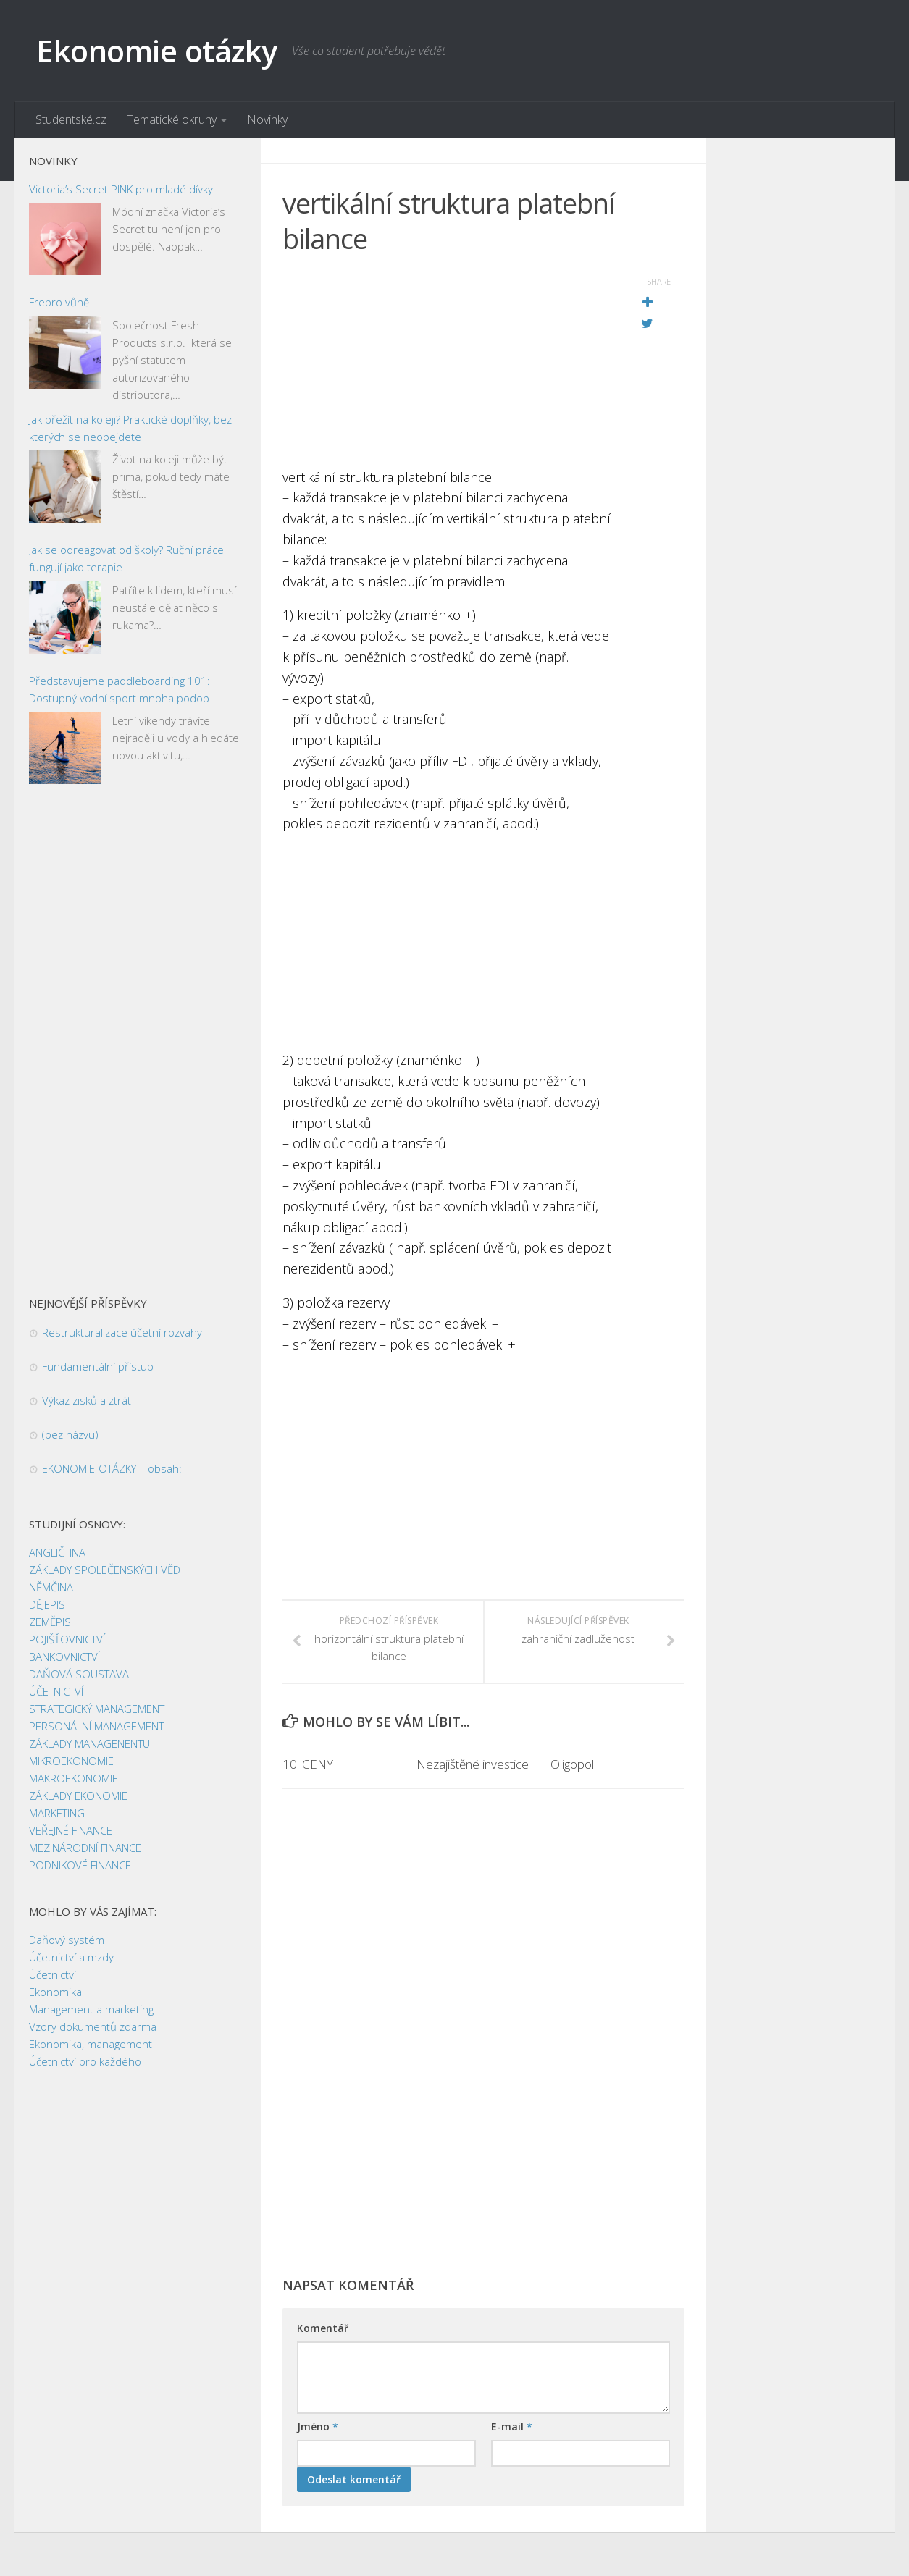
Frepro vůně (59, 302)
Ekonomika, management (90, 2044)
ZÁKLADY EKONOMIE (78, 1796)
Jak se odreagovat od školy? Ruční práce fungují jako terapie (126, 559)
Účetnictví (52, 1975)
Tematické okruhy (172, 119)
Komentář (322, 2329)
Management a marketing (91, 2010)
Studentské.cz (70, 119)
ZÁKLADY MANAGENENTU (89, 1744)
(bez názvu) (70, 1435)
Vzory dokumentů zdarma (92, 2027)
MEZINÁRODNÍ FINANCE (85, 1848)
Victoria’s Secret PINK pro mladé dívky (121, 189)
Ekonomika (55, 1992)
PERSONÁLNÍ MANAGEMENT (96, 1727)
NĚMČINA (51, 1587)
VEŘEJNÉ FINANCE (70, 1831)
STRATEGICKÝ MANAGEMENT (96, 1709)
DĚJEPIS (47, 1605)
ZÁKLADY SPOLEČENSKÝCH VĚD (104, 1570)
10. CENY (307, 1764)
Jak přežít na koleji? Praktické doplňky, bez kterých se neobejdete (130, 428)
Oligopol (572, 1764)
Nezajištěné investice (472, 1764)
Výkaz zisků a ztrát (86, 1401)
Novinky (267, 119)
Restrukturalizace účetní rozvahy (122, 1333)
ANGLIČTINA (57, 1553)
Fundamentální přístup (98, 1367)
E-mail (511, 2427)
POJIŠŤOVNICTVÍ (67, 1640)
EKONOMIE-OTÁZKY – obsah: (112, 1469)
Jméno (317, 2427)
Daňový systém (66, 1940)
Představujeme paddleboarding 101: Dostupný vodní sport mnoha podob (119, 689)
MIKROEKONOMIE (71, 1761)
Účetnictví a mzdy (71, 1957)
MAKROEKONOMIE (73, 1779)
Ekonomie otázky (156, 50)
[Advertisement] (447, 365)
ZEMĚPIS (50, 1622)
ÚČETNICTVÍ (56, 1692)
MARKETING (57, 1813)
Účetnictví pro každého (85, 2062)
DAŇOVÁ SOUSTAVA (79, 1674)
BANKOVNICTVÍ (64, 1657)
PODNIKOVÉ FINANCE (80, 1866)
